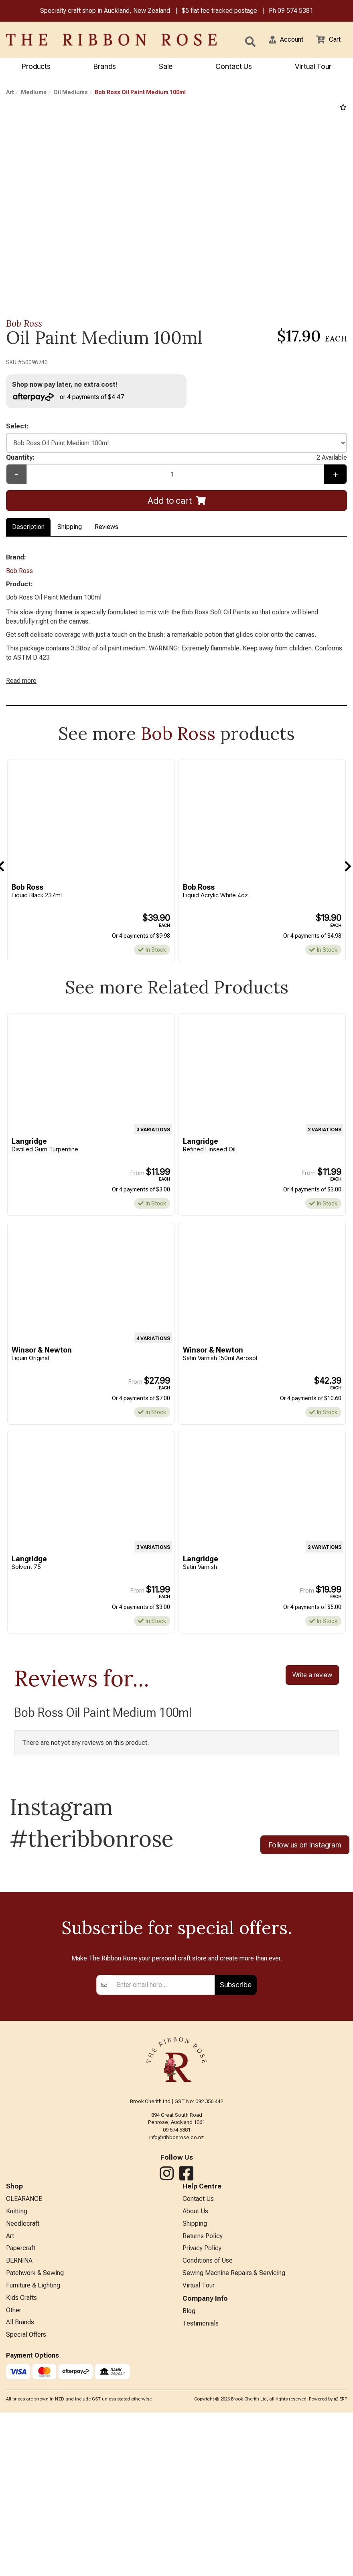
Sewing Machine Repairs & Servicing (234, 2479)
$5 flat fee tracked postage (219, 11)
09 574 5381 (295, 11)
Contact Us (233, 67)
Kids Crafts (21, 2505)
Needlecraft (22, 2426)
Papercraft (20, 2453)
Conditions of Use (208, 2466)
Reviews (106, 532)
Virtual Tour (199, 2492)
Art (10, 93)
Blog (189, 2518)
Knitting (16, 2413)
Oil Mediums (70, 93)
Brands (104, 67)
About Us (195, 2413)
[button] (281, 40)
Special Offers (26, 2545)
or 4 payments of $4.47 (72, 398)
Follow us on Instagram (305, 1873)
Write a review (312, 1702)
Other (13, 2518)
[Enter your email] (163, 2185)
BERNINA (19, 2466)
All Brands (20, 2532)
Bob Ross (24, 324)
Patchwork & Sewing (35, 2479)
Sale (165, 67)
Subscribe (236, 2185)
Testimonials (201, 2532)
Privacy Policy (202, 2453)
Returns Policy (203, 2439)
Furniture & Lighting (33, 2492)
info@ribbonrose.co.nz (176, 2338)
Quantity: (176, 462)
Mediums (34, 93)
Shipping (69, 532)
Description (28, 532)
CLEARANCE (24, 2400)
